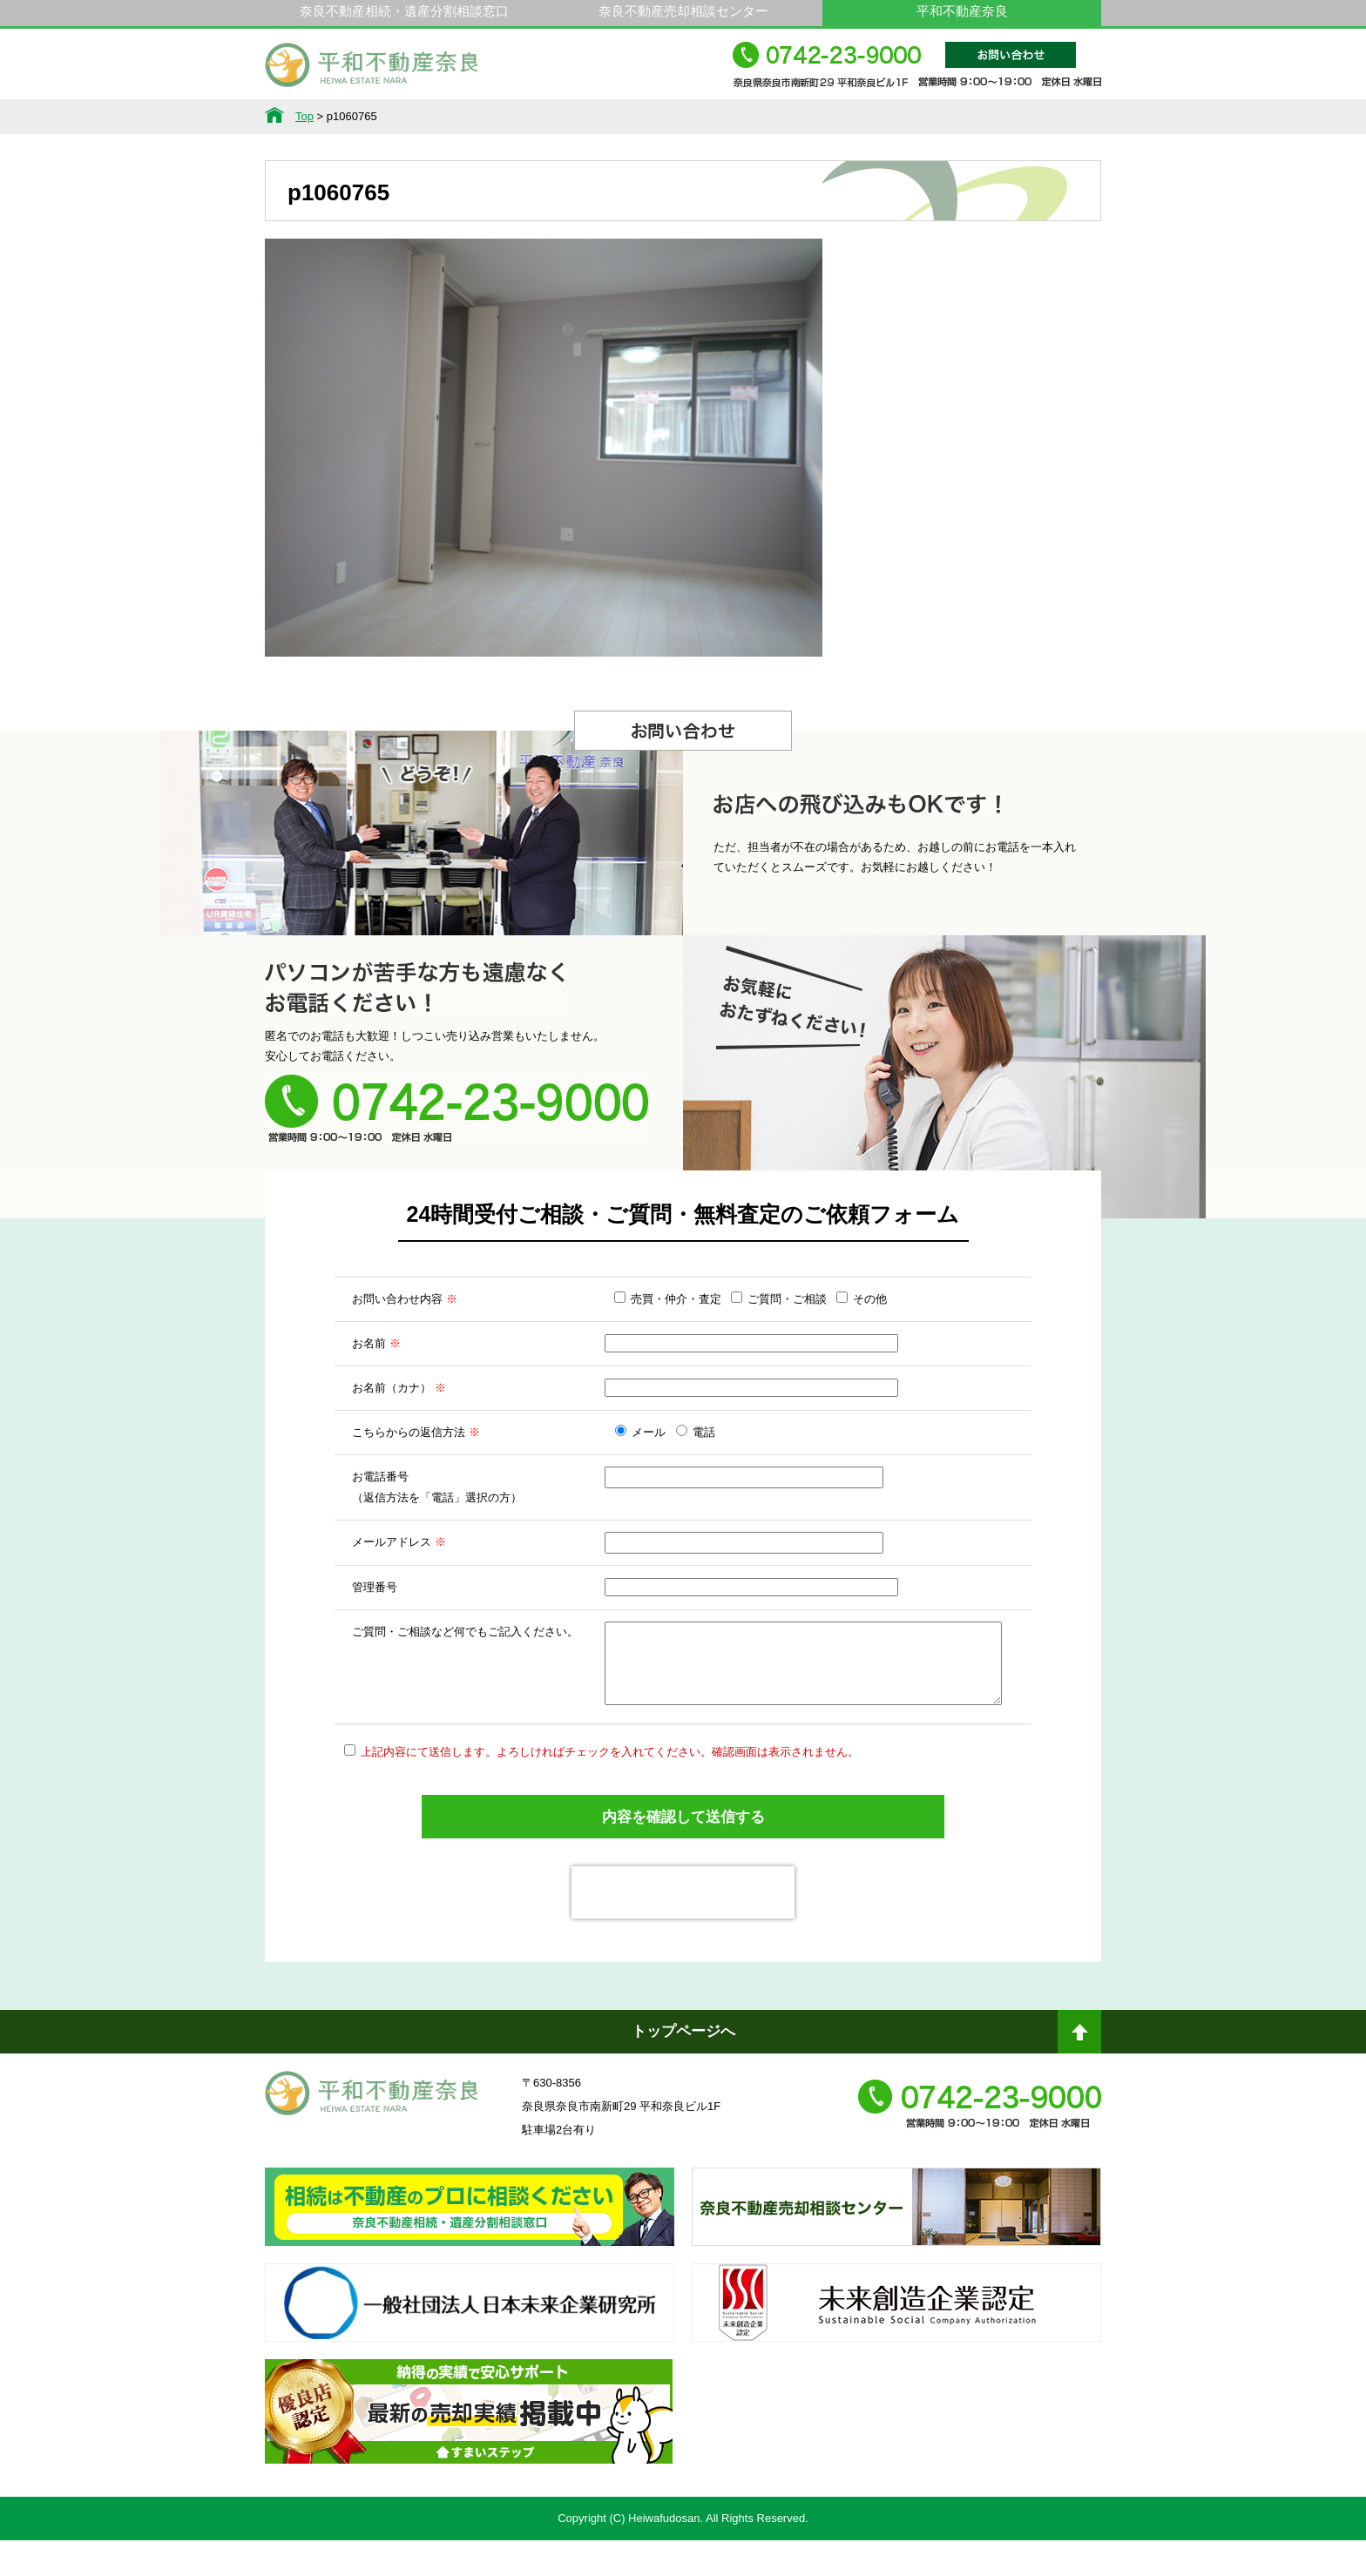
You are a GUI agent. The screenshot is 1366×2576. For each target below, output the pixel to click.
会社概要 (922, 117)
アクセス (1041, 117)
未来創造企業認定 (896, 2353)
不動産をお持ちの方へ (683, 117)
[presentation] (683, 1928)
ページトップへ (1079, 2074)
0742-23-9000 (917, 72)
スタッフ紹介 (802, 117)
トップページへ (683, 2067)
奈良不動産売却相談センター (683, 10)
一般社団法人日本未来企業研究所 (469, 2353)
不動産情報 (325, 117)
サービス (444, 117)
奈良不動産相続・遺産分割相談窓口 (404, 10)
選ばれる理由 (563, 117)
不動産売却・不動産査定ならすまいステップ (469, 2462)
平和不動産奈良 (372, 72)
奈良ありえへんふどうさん (469, 2258)
